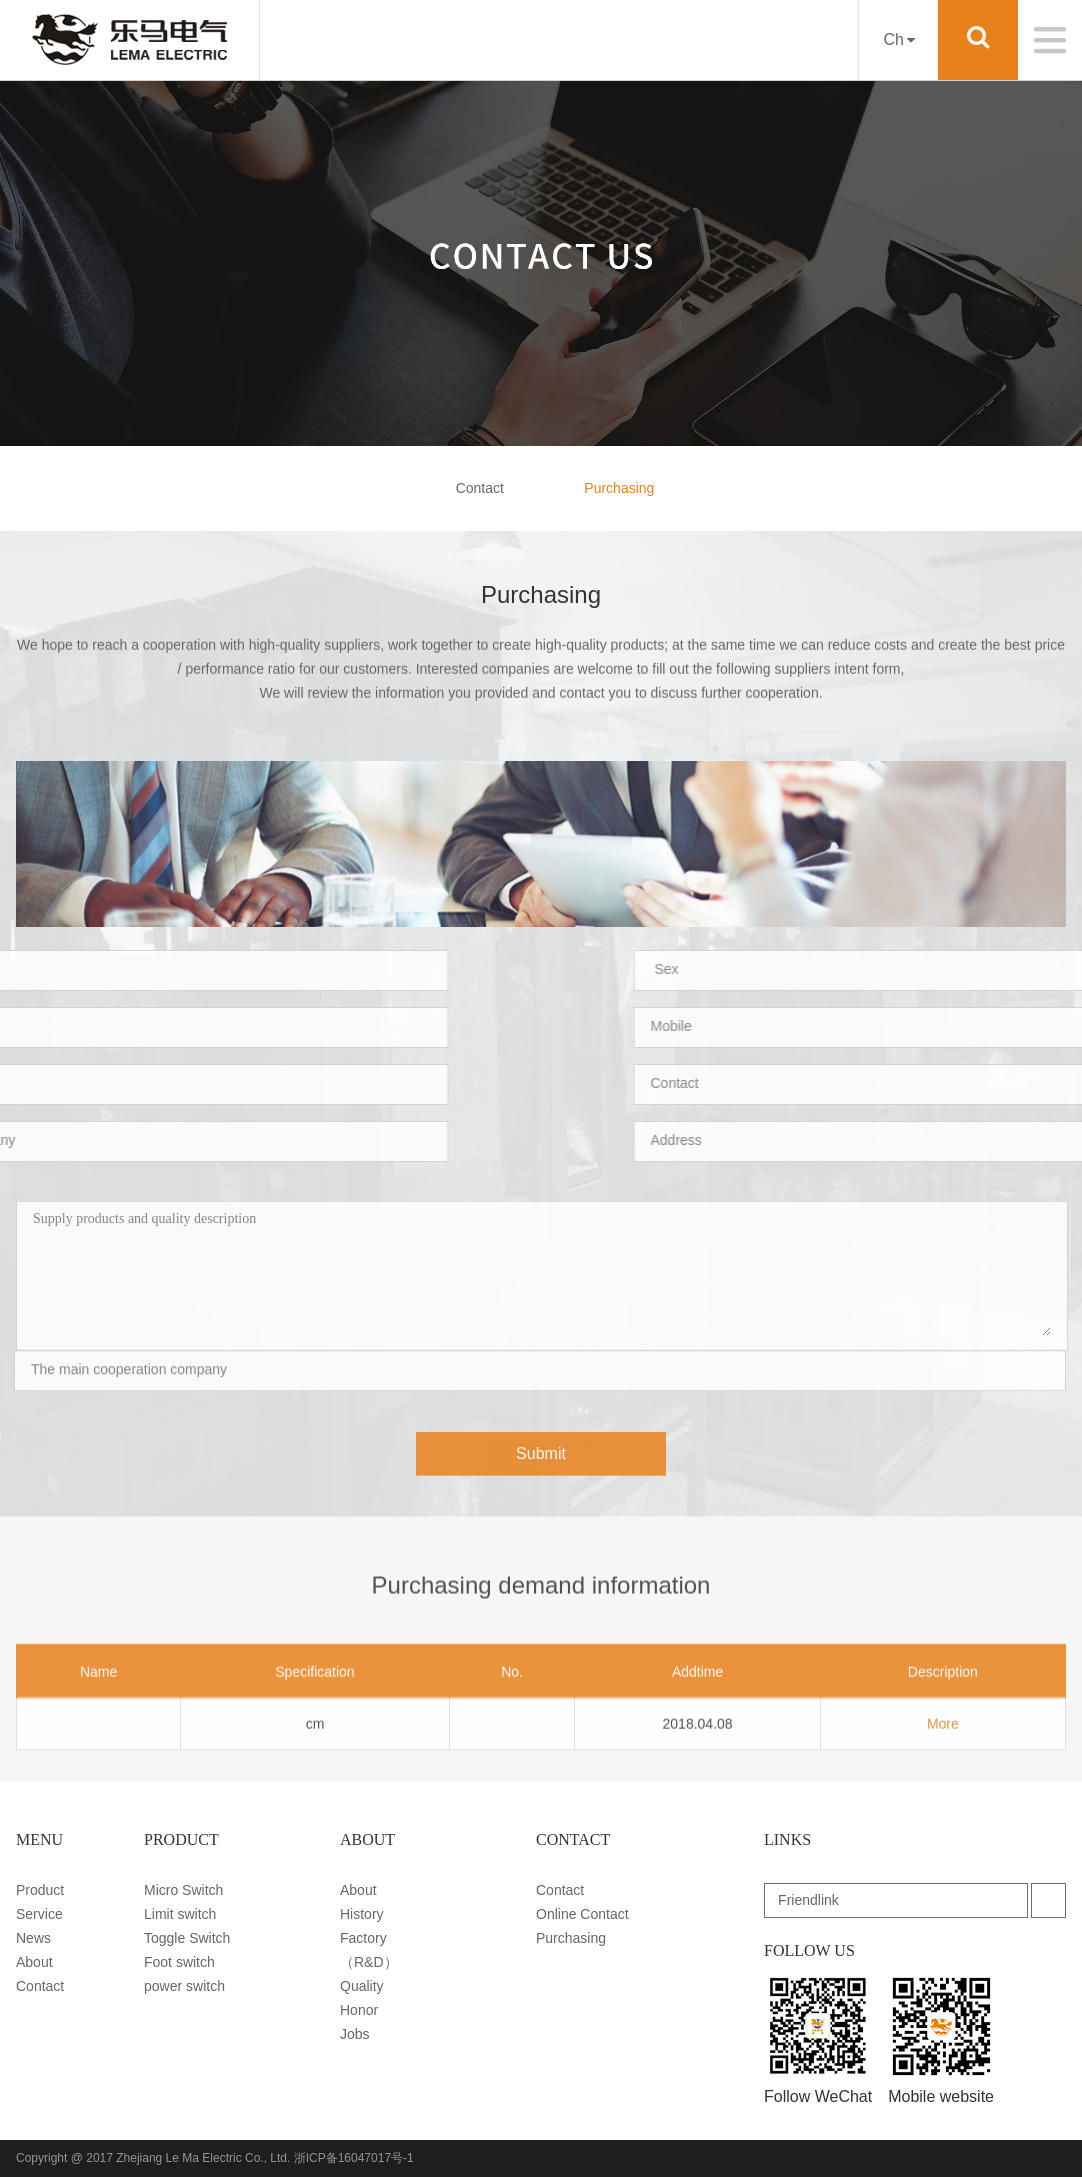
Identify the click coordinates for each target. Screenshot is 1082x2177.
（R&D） (369, 1962)
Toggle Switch (187, 1938)
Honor (359, 2010)
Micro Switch (183, 1890)
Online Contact (582, 1914)
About (34, 1962)
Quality (362, 1986)
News (33, 1938)
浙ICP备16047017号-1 (354, 2158)
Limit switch (180, 1914)
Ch (898, 39)
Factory (363, 1938)
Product (40, 1890)
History (362, 1914)
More (943, 1767)
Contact (480, 488)
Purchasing (619, 488)
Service (39, 1914)
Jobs (355, 2034)
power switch (184, 1986)
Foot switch (179, 1962)
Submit (541, 1470)
